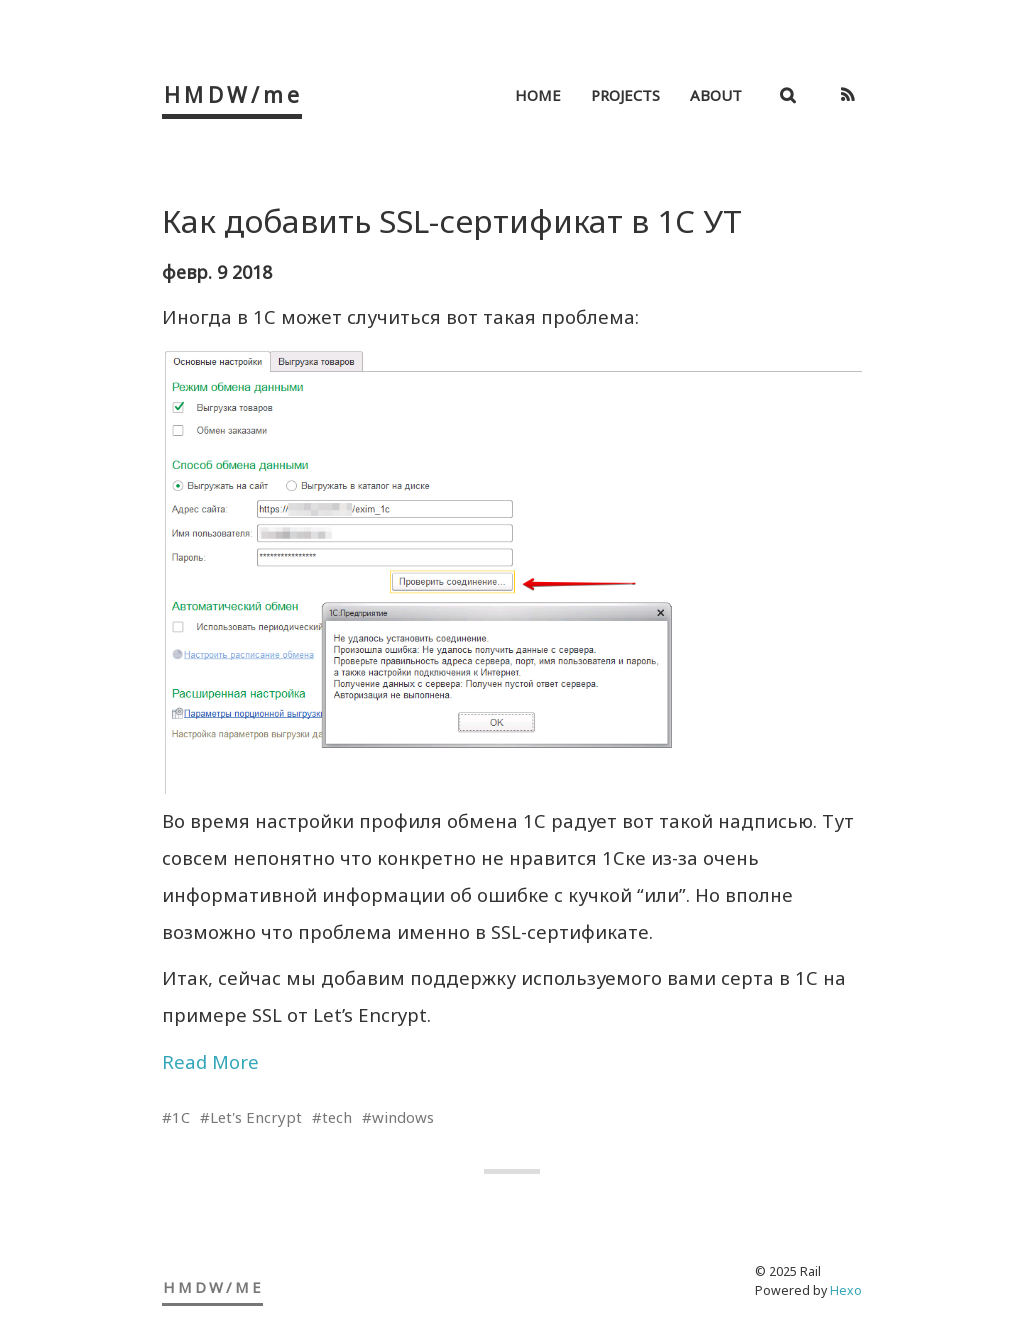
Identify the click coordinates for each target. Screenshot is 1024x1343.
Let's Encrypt (256, 1117)
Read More (210, 1061)
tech (337, 1117)
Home (538, 95)
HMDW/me (234, 94)
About (716, 95)
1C (181, 1117)
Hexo (846, 1290)
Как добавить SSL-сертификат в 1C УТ (452, 220)
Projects (625, 95)
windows (403, 1117)
